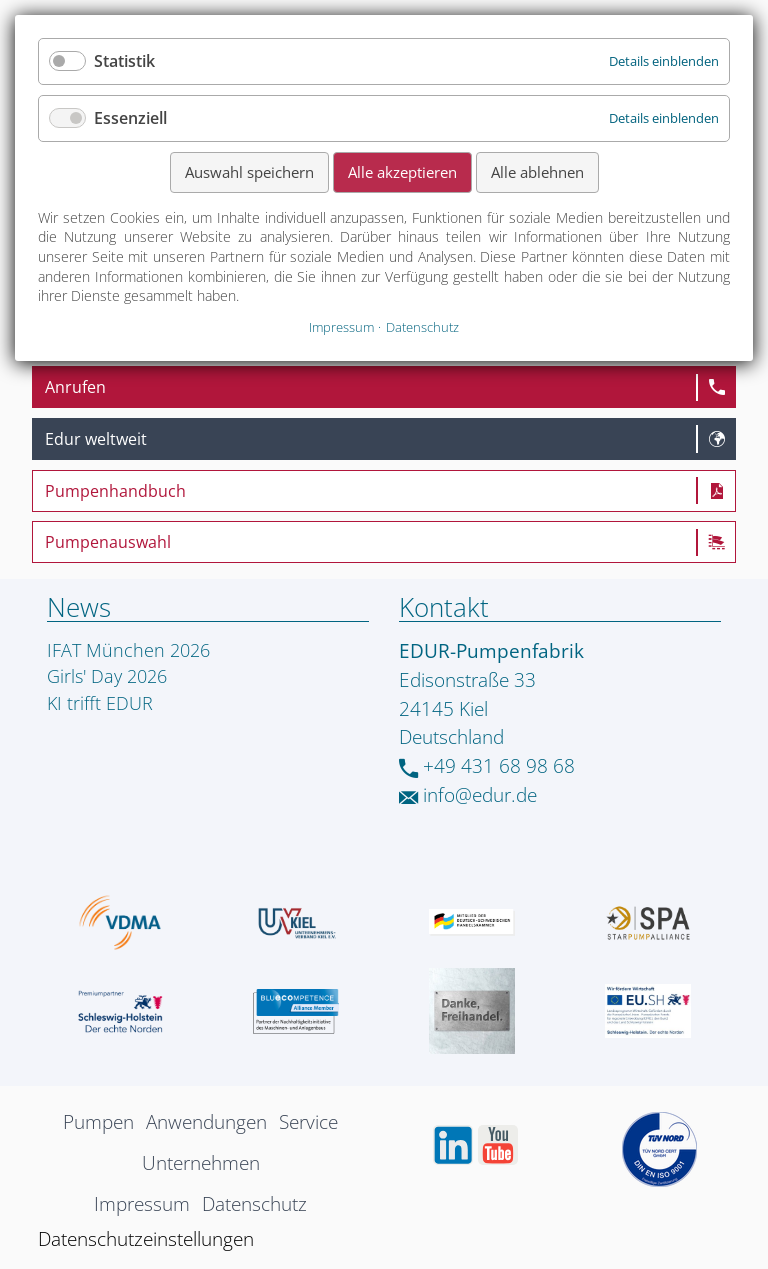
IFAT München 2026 (128, 650)
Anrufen (75, 387)
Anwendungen (206, 1121)
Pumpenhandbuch (115, 491)
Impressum (142, 1203)
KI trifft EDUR (100, 703)
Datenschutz (254, 1203)
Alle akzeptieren (402, 172)
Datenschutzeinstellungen (146, 1238)
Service (308, 1121)
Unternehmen (201, 1162)
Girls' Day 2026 (107, 676)
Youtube (498, 1145)
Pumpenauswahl (108, 542)
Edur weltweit (96, 439)
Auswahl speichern (249, 172)
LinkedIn (453, 1145)
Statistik (124, 61)
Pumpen (98, 1121)
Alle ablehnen (537, 172)
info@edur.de (468, 794)
